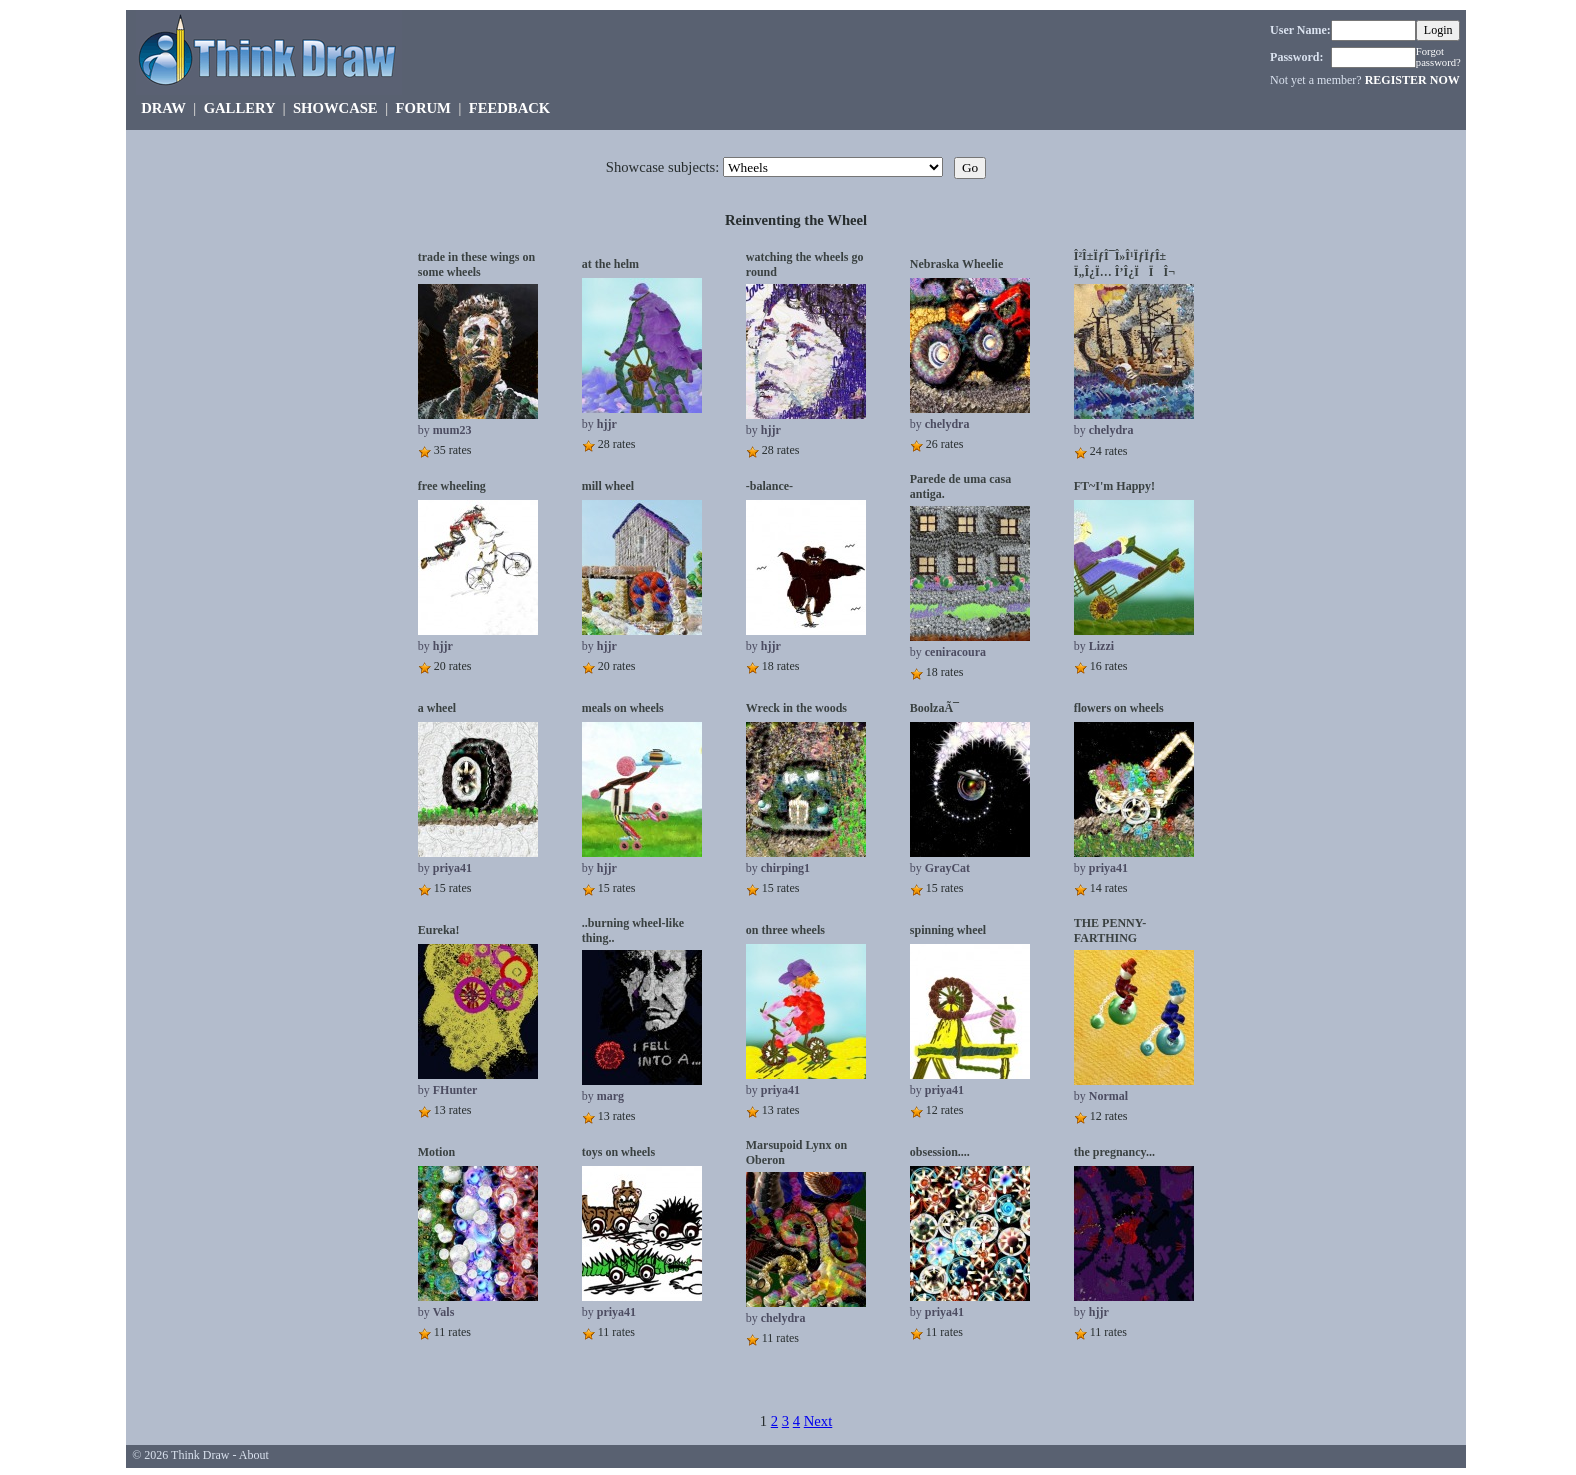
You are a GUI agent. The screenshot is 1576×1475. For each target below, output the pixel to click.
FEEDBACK (509, 108)
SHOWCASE (335, 108)
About (254, 1455)
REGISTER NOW (1412, 80)
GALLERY (239, 108)
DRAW (163, 108)
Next (818, 1421)
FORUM (423, 108)
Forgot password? (1438, 57)
